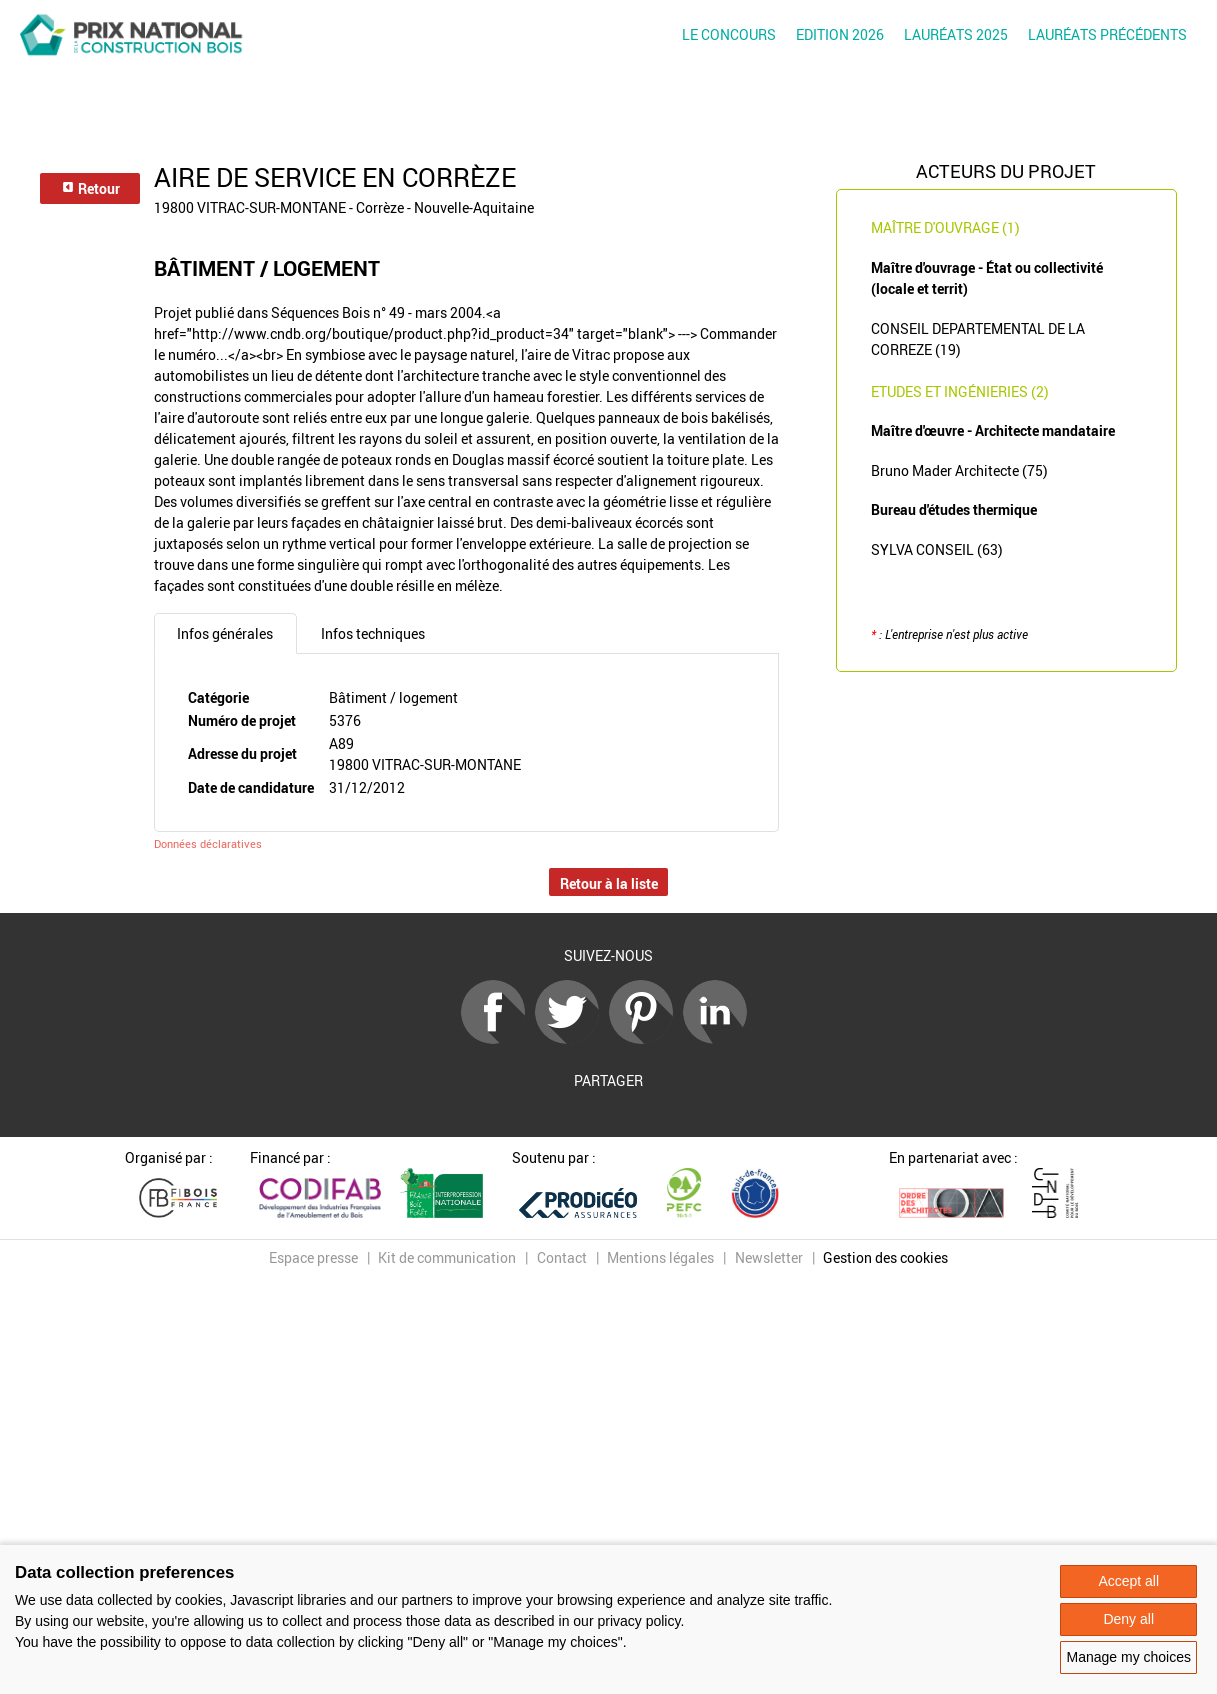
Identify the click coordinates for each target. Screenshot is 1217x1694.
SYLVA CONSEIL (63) (937, 549)
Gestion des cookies (885, 1257)
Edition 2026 (840, 34)
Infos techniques (373, 633)
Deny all (1128, 1619)
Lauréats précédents (1107, 34)
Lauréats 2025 (956, 34)
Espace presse (313, 1257)
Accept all (1128, 1581)
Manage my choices (1128, 1657)
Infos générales (225, 633)
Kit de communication (447, 1257)
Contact (562, 1257)
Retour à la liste (609, 883)
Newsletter (769, 1257)
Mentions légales (660, 1257)
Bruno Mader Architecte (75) (959, 470)
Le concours (729, 34)
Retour (90, 188)
